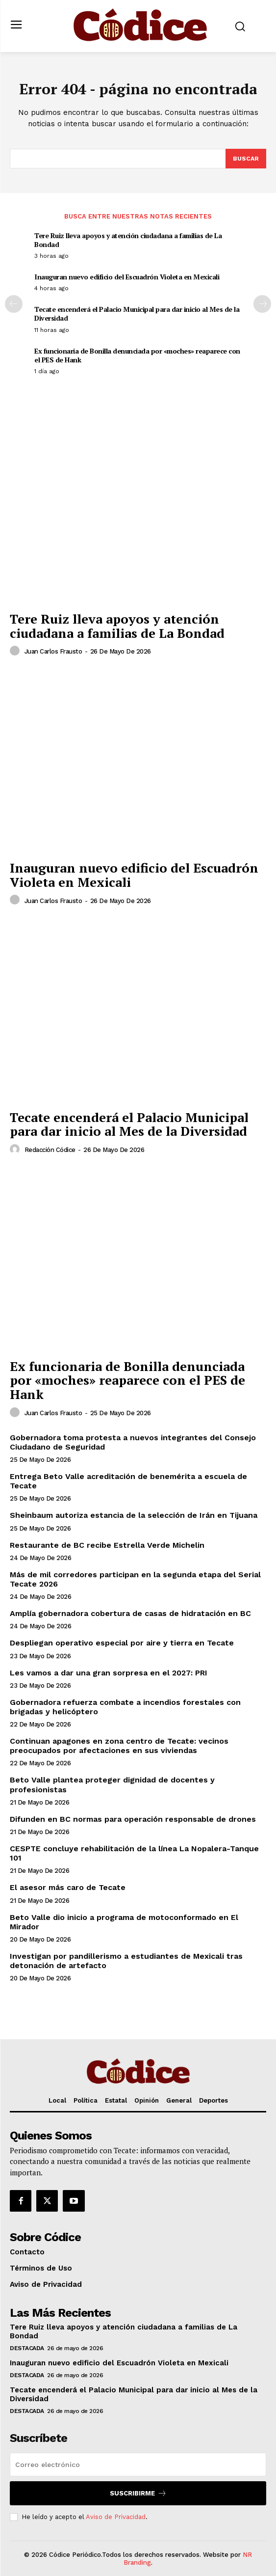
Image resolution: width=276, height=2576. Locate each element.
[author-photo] (16, 651)
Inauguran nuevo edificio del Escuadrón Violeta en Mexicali (126, 276)
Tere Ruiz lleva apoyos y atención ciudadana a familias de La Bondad (128, 240)
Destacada (27, 2348)
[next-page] (262, 304)
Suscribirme (138, 2493)
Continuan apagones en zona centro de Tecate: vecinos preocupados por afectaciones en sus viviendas (119, 1745)
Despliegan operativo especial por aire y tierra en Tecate (122, 1642)
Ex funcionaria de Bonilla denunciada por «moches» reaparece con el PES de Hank (137, 355)
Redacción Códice (50, 1149)
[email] (138, 2464)
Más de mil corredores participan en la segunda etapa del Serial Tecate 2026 (135, 1579)
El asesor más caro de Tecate (67, 1887)
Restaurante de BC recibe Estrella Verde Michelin (107, 1545)
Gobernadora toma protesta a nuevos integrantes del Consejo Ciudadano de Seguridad (133, 1442)
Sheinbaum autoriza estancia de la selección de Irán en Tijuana (133, 1515)
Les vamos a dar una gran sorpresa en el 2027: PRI (108, 1672)
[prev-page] (14, 304)
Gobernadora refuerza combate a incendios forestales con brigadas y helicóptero (125, 1707)
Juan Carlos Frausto (53, 651)
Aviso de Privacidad (116, 2517)
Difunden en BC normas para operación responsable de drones (133, 1819)
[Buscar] (246, 158)
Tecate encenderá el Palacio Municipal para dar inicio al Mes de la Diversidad (136, 313)
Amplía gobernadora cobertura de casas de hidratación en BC (130, 1613)
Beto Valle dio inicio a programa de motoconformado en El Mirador (124, 1922)
